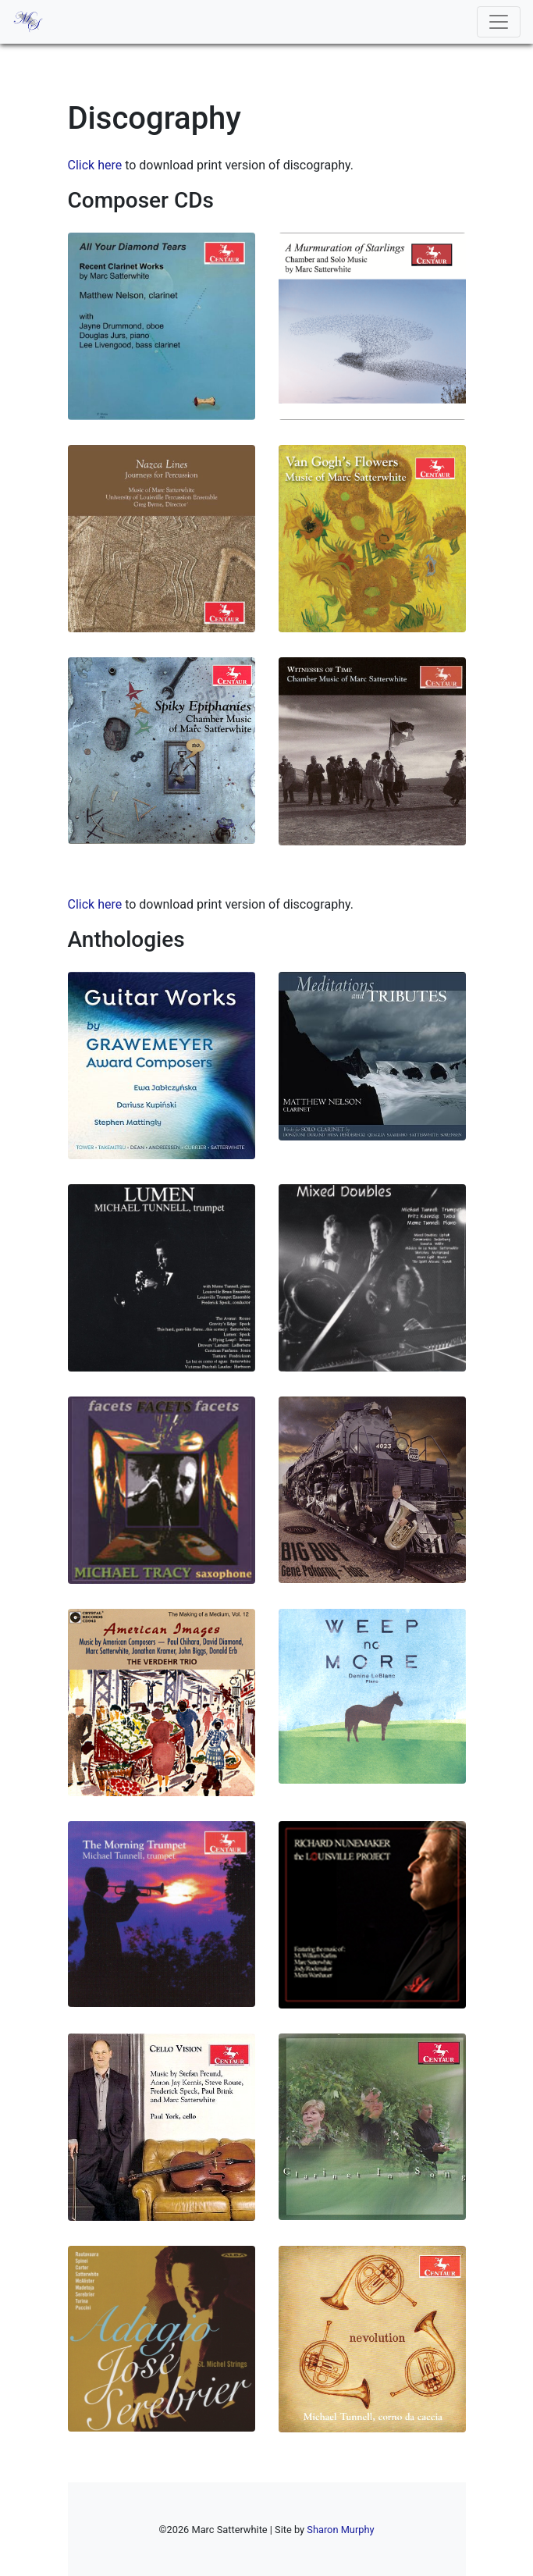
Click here (95, 165)
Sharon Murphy (340, 2529)
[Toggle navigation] (499, 21)
